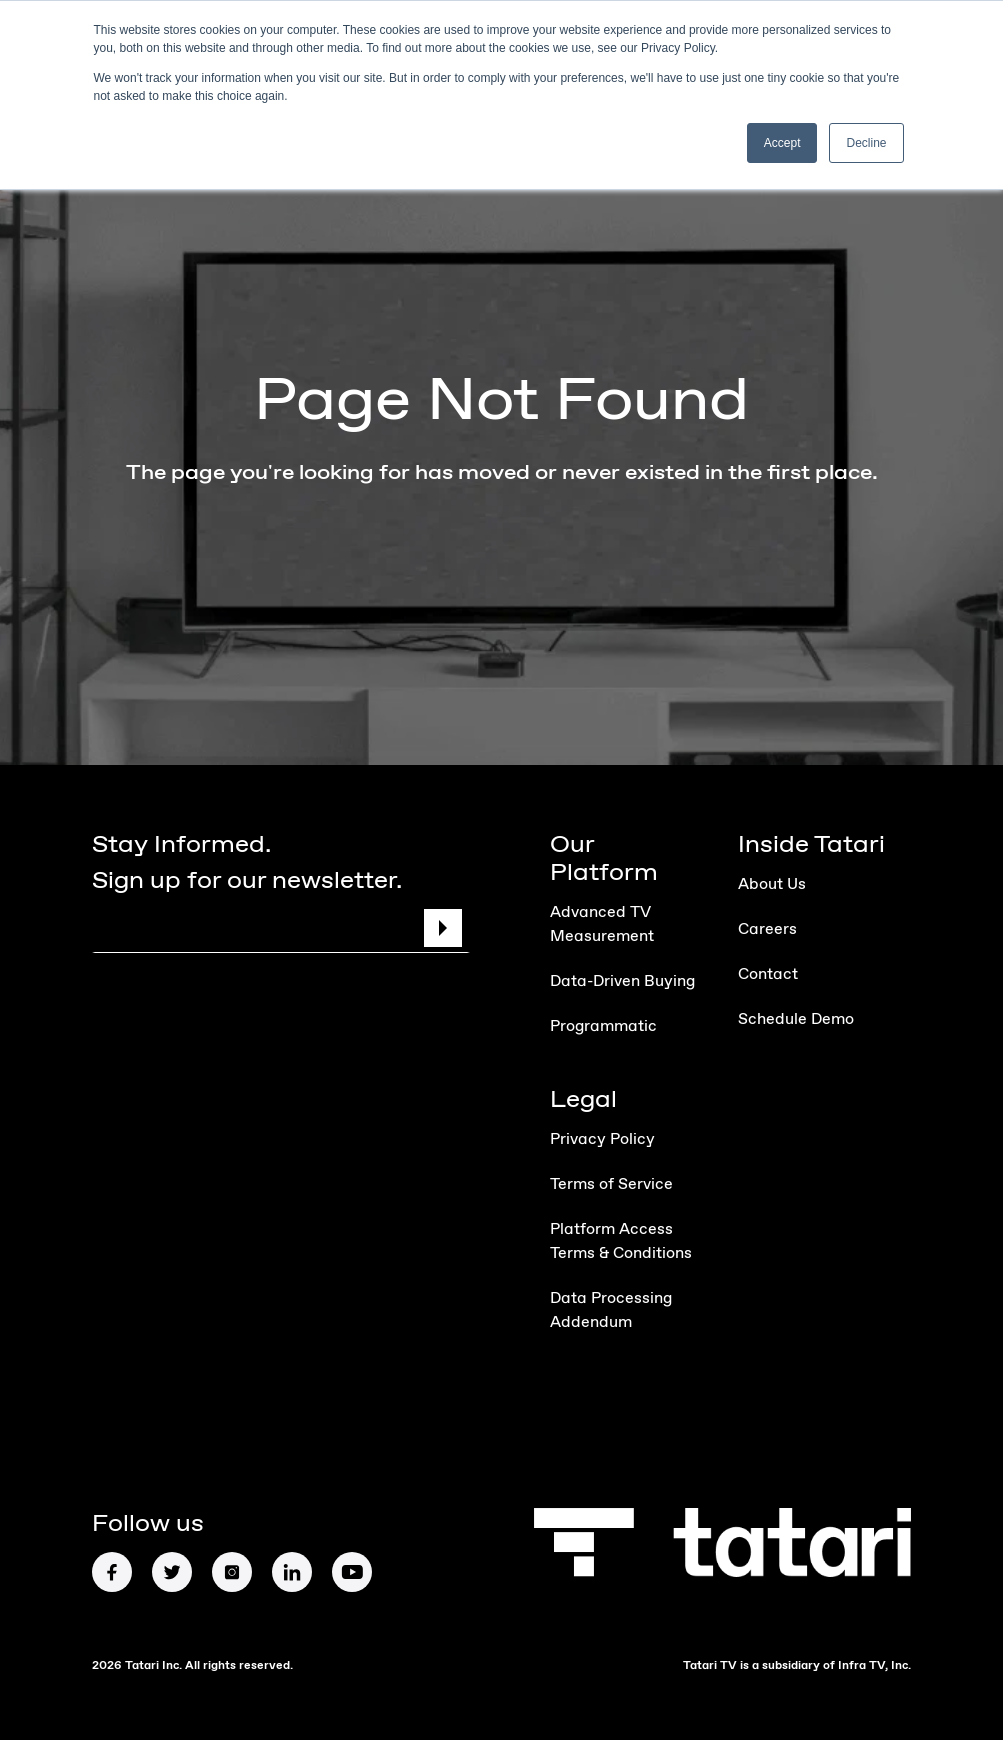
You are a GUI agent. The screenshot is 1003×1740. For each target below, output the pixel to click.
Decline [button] (866, 143)
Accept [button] (782, 143)
